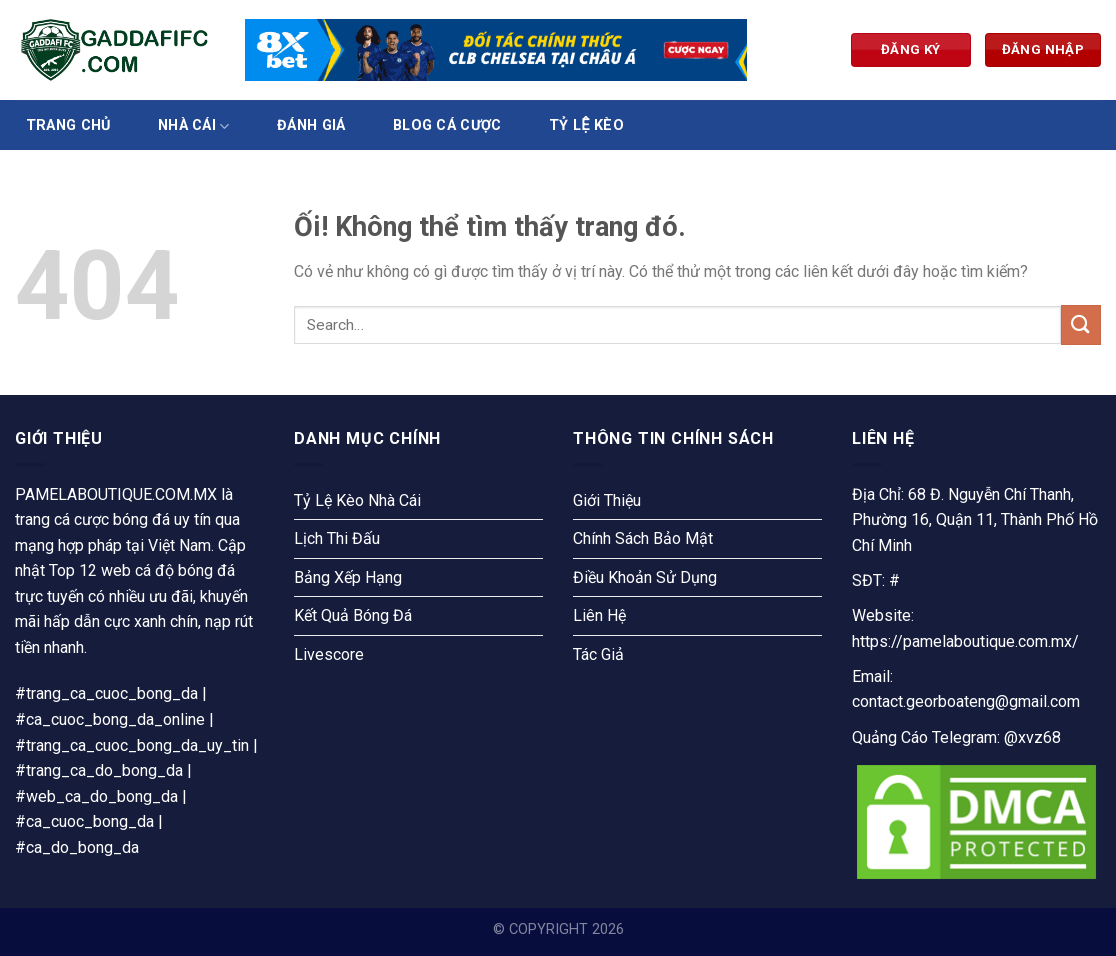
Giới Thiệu (607, 500)
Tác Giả (598, 654)
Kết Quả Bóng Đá (353, 615)
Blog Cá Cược (447, 126)
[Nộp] (1081, 324)
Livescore (329, 654)
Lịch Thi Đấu (337, 538)
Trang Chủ (68, 126)
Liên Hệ (599, 615)
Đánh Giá (311, 126)
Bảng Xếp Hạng (348, 577)
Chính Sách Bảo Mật (643, 538)
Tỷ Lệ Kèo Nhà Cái (357, 500)
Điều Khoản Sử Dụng (645, 577)
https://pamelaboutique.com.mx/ (965, 641)
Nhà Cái (194, 126)
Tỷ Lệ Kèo (586, 126)
